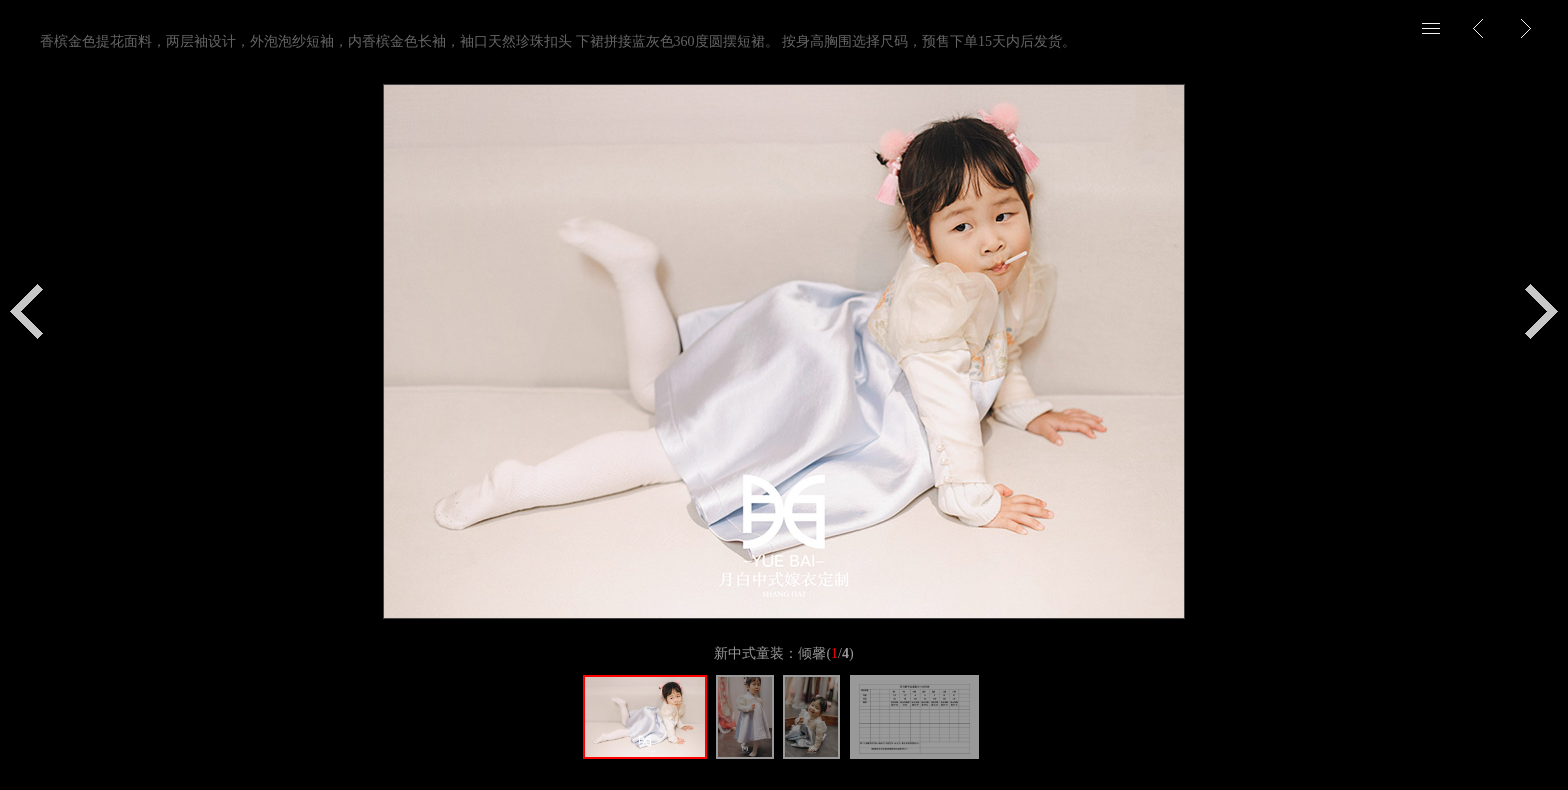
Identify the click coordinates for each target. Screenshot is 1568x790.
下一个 (1541, 311)
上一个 (26, 311)
